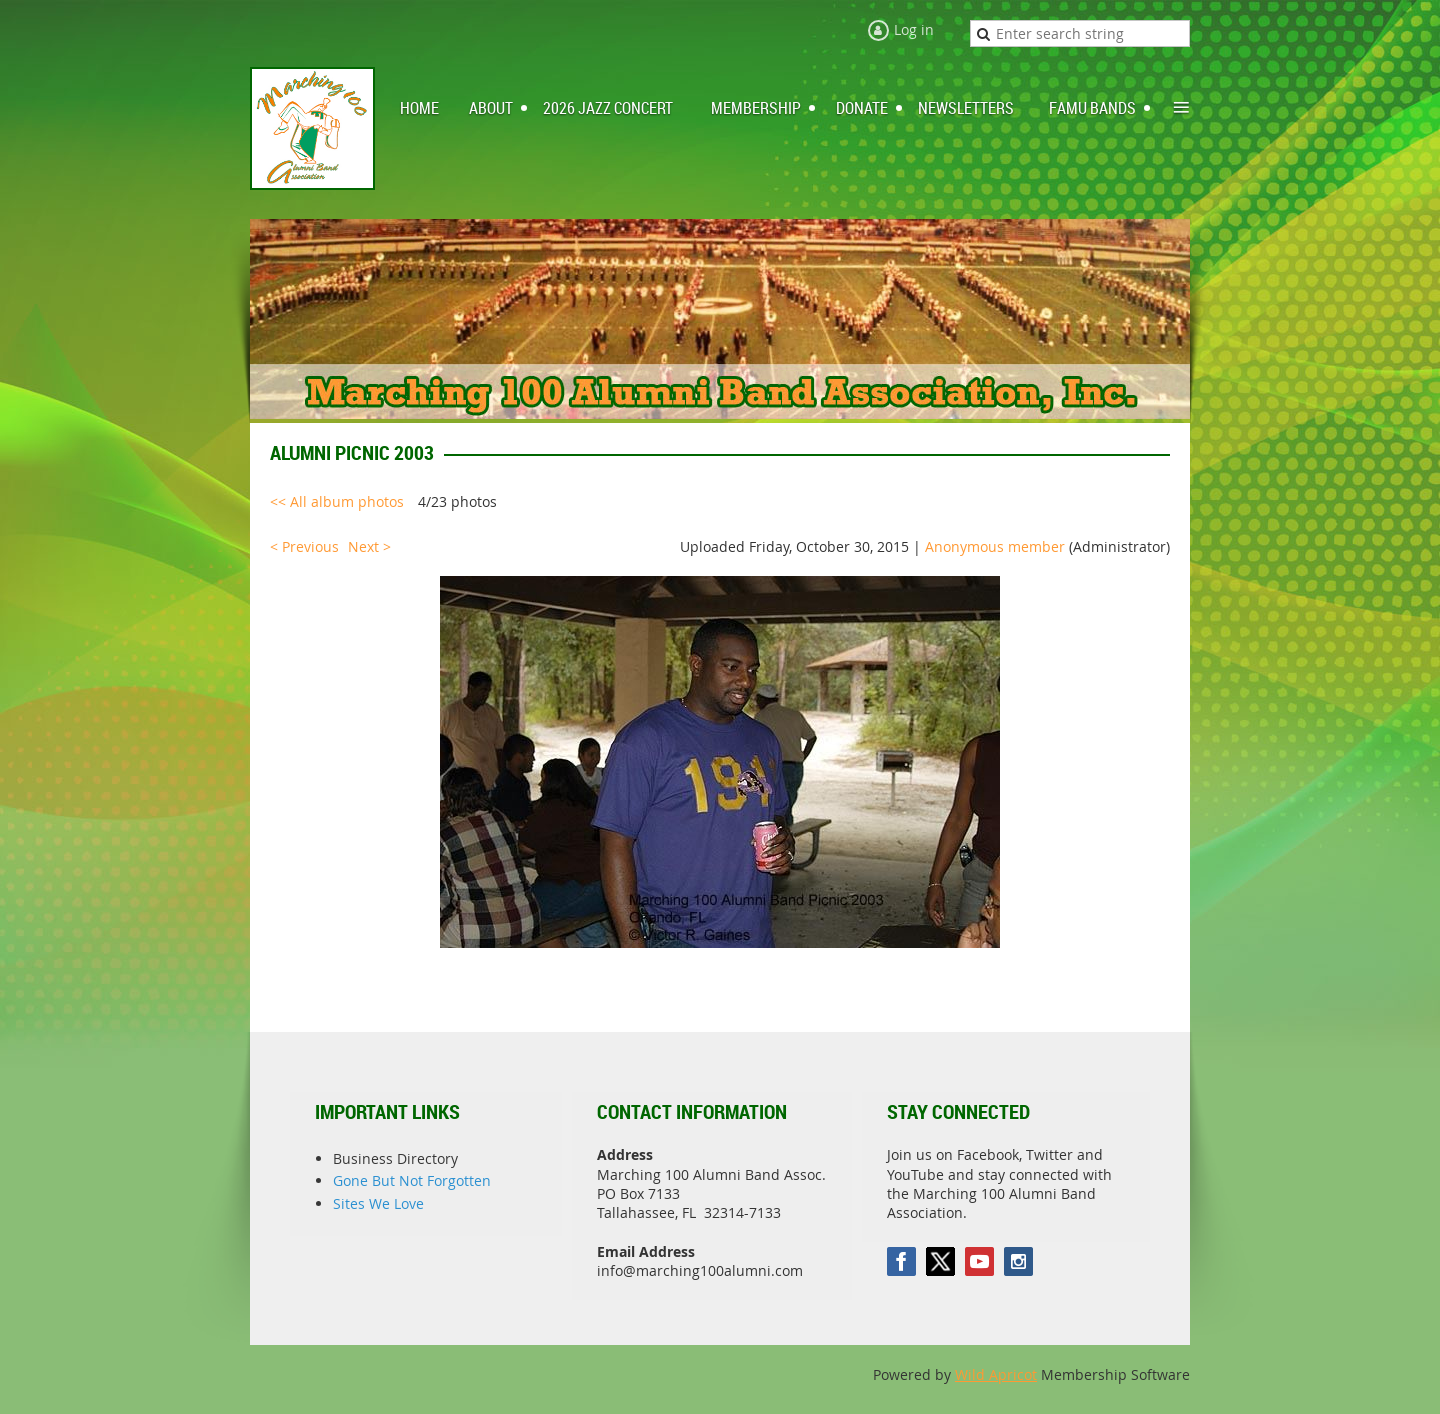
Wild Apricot (996, 1374)
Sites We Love (378, 1203)
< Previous (304, 546)
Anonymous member (995, 546)
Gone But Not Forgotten (412, 1180)
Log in (914, 29)
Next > (369, 546)
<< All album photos (337, 501)
